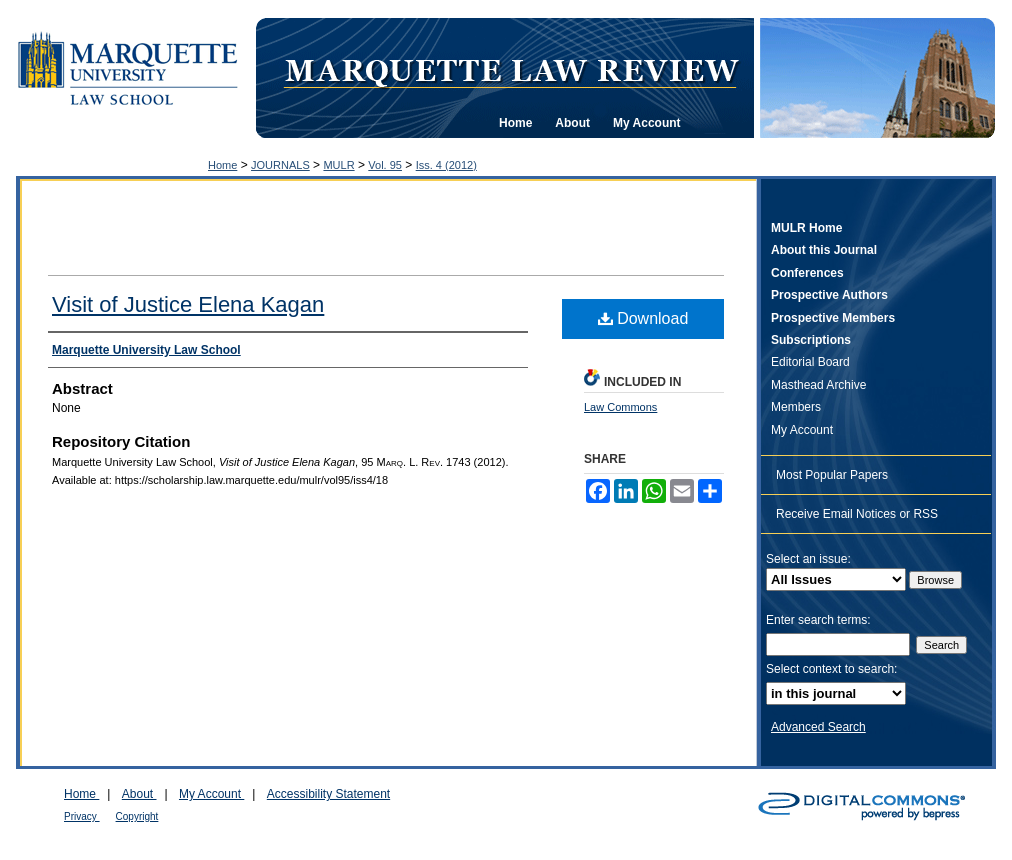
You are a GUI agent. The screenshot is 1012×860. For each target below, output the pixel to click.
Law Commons (620, 407)
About (139, 794)
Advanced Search (818, 727)
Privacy (82, 816)
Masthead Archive (818, 385)
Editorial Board (810, 362)
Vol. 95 (385, 165)
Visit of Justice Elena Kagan (188, 304)
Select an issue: (808, 559)
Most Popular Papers (832, 475)
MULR (338, 165)
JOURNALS (280, 165)
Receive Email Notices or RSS (857, 514)
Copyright (137, 816)
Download (643, 318)
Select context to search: (831, 669)
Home (222, 165)
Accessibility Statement (328, 794)
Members (796, 407)
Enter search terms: (818, 620)
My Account (802, 430)
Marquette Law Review (511, 69)
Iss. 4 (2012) (446, 165)
